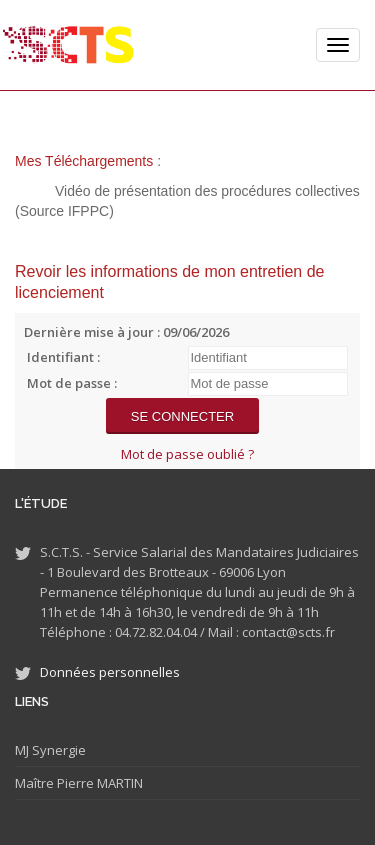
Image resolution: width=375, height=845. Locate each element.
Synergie (57, 750)
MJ (22, 750)
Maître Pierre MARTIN (79, 783)
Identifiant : (63, 357)
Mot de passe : (72, 383)
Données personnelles (110, 672)
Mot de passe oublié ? (187, 454)
